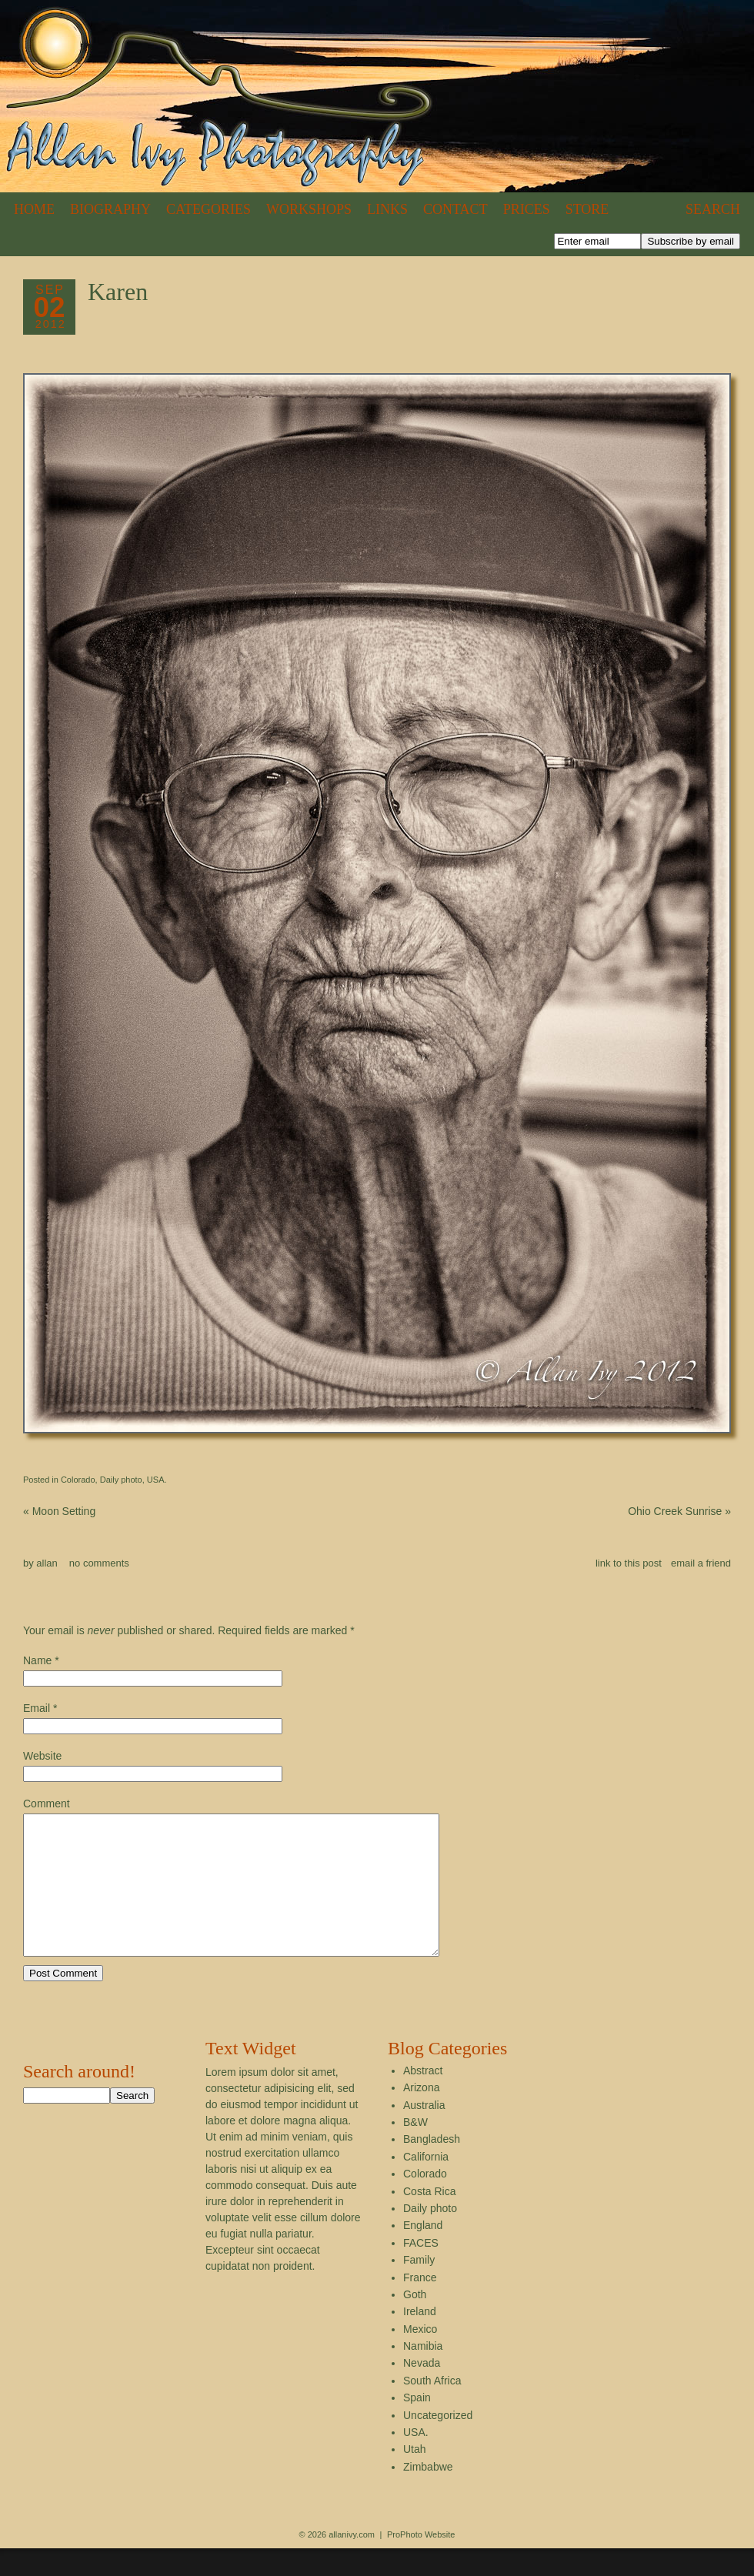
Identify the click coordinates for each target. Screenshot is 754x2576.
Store (587, 209)
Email (36, 1708)
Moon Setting (59, 1511)
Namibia (422, 2373)
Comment (46, 1803)
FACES (421, 2270)
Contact (455, 209)
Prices (526, 209)
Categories (208, 209)
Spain (417, 2425)
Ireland (419, 2339)
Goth (414, 2322)
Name (37, 1660)
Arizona (421, 2115)
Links (387, 209)
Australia (424, 2133)
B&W (415, 2150)
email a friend (701, 1563)
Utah (414, 2477)
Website (42, 1756)
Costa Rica (429, 2219)
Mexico (420, 2357)
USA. (157, 1479)
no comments (99, 1563)
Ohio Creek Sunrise (679, 1511)
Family (419, 2287)
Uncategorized (437, 2443)
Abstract (422, 2098)
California (426, 2184)
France (420, 2305)
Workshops (309, 209)
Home (34, 209)
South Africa (432, 2408)
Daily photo (121, 1479)
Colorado (78, 1479)
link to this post (629, 1563)
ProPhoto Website (421, 2562)
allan (46, 1563)
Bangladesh (431, 2167)
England (422, 2253)
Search (713, 209)
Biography (110, 209)
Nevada (421, 2390)
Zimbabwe (428, 2494)
